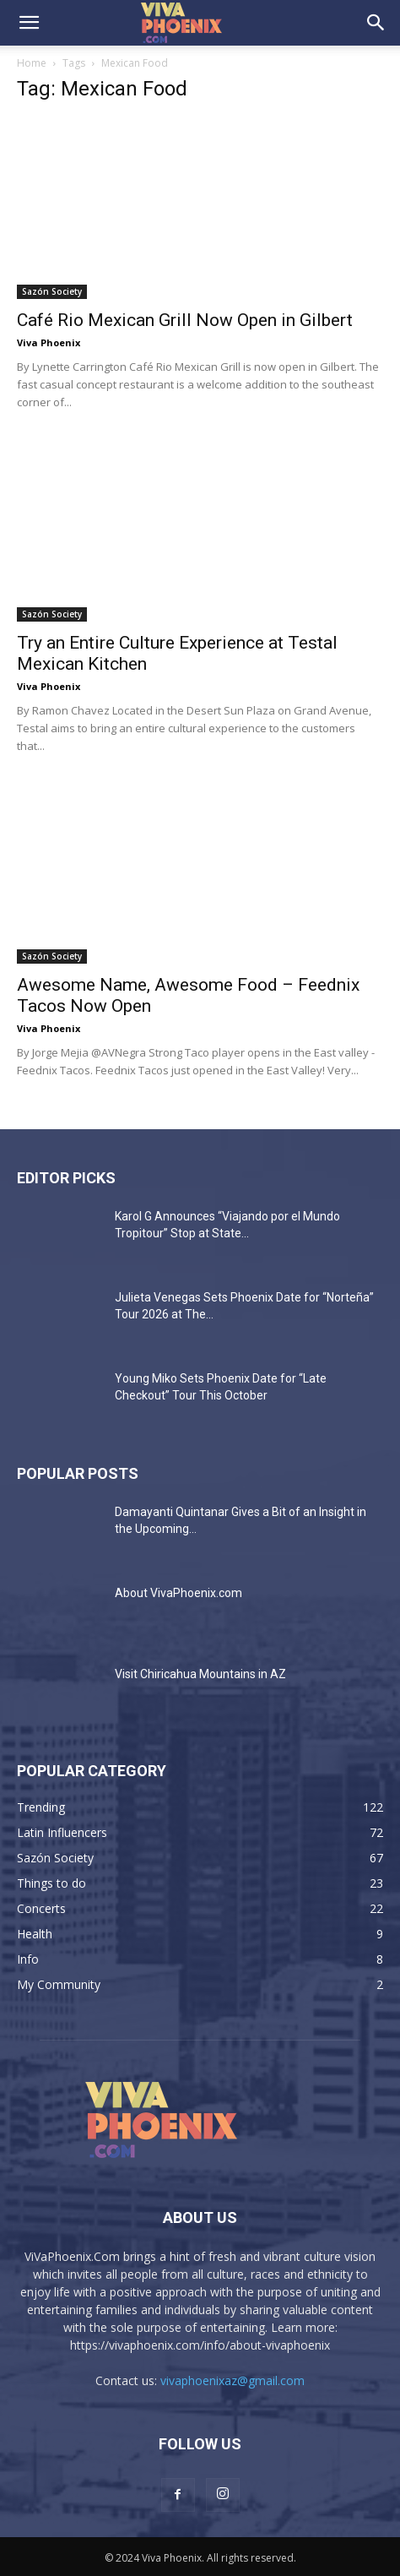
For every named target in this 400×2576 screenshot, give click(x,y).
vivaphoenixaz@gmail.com (232, 2380)
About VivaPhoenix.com (178, 1593)
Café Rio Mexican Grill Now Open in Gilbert (185, 320)
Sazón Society (52, 291)
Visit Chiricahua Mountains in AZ (200, 1674)
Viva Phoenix (48, 342)
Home (31, 63)
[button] (29, 23)
